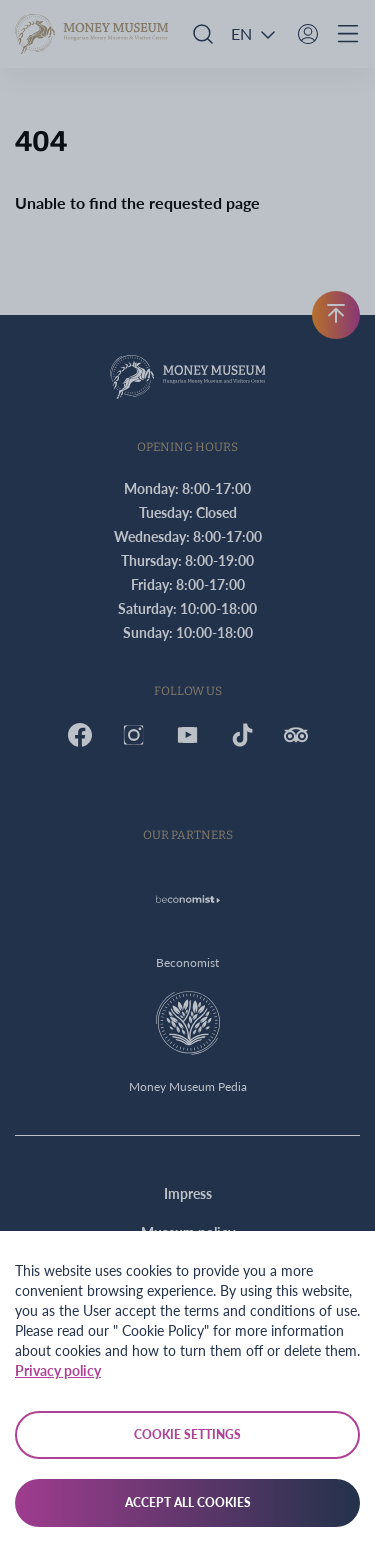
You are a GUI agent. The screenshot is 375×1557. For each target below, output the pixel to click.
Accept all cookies (188, 1502)
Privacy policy (58, 1370)
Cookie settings (187, 1434)
